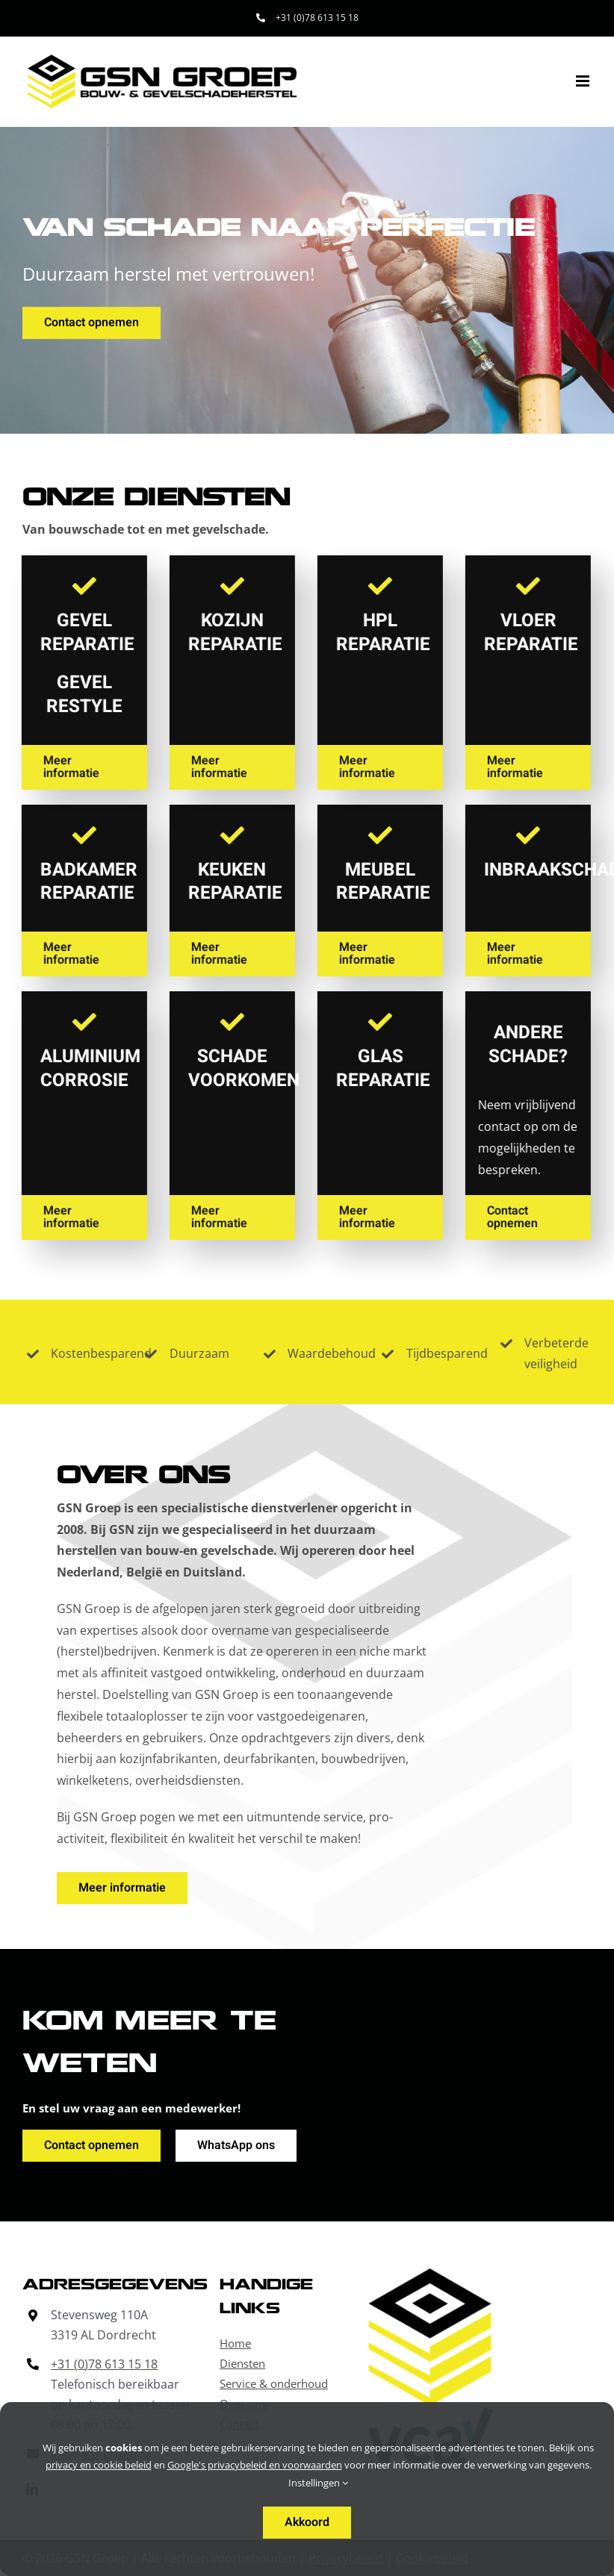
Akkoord (307, 2522)
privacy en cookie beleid (99, 2464)
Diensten (242, 2363)
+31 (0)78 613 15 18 (104, 2364)
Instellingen (318, 2482)
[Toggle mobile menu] (584, 81)
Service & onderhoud (274, 2383)
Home (235, 2343)
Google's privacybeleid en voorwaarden (254, 2464)
